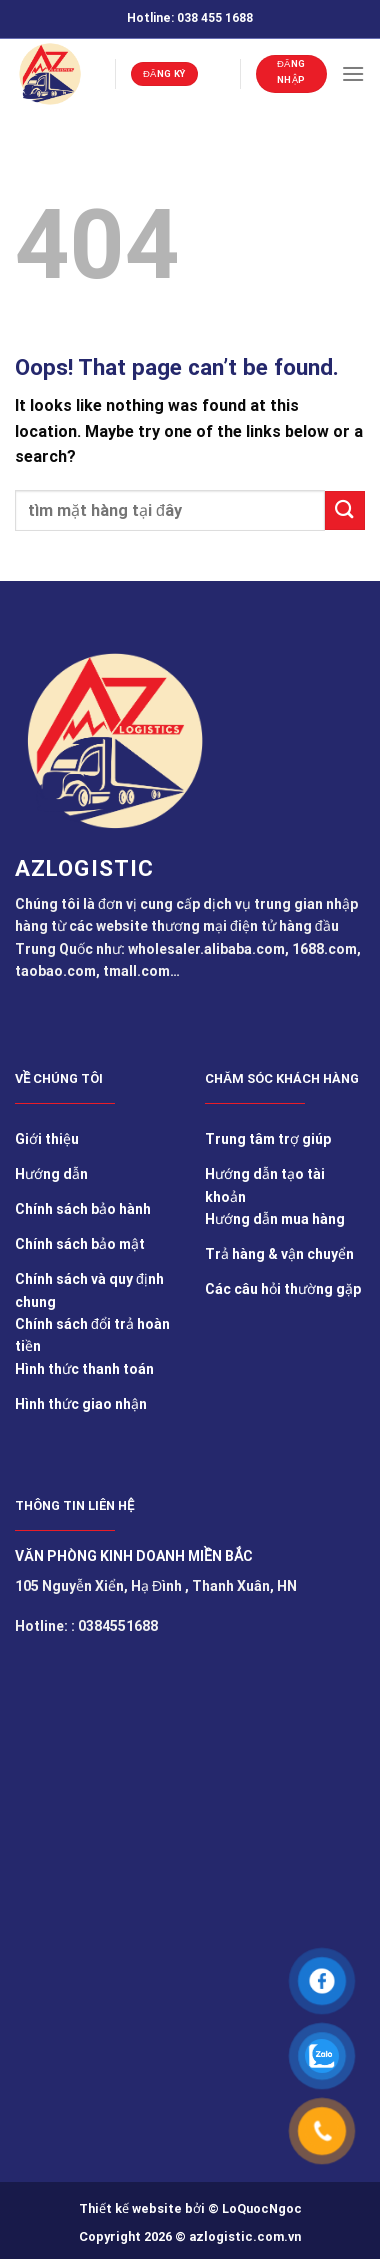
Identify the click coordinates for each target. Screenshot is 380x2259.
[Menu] (353, 73)
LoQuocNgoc (262, 2208)
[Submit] (345, 510)
